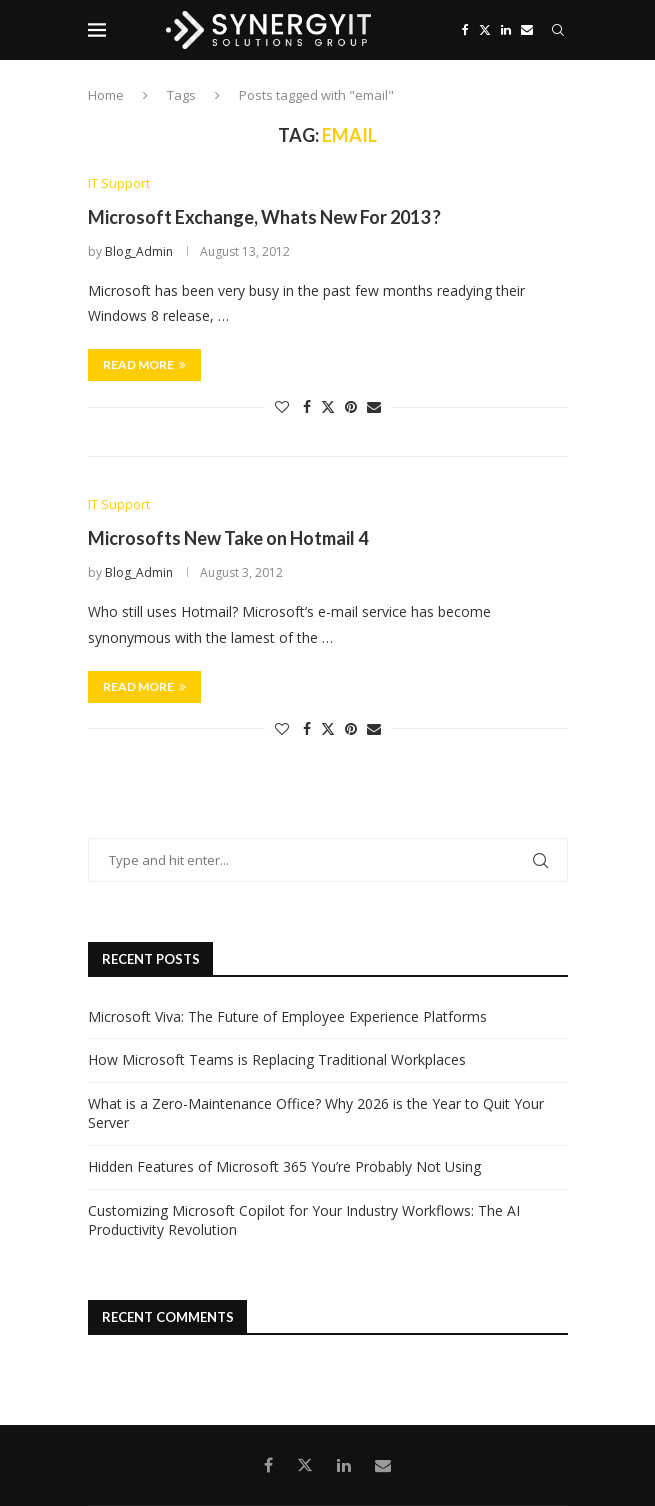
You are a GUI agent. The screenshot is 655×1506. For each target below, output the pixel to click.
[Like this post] (282, 406)
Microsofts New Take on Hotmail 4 (228, 538)
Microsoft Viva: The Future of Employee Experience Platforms (287, 1016)
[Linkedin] (506, 30)
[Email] (527, 30)
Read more (144, 364)
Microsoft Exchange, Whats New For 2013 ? (264, 217)
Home (106, 95)
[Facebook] (465, 30)
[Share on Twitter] (328, 406)
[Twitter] (485, 30)
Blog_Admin (139, 251)
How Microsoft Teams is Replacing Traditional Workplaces (277, 1059)
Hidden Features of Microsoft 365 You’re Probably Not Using (284, 1166)
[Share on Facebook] (307, 406)
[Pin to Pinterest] (351, 406)
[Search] (558, 30)
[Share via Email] (374, 406)
